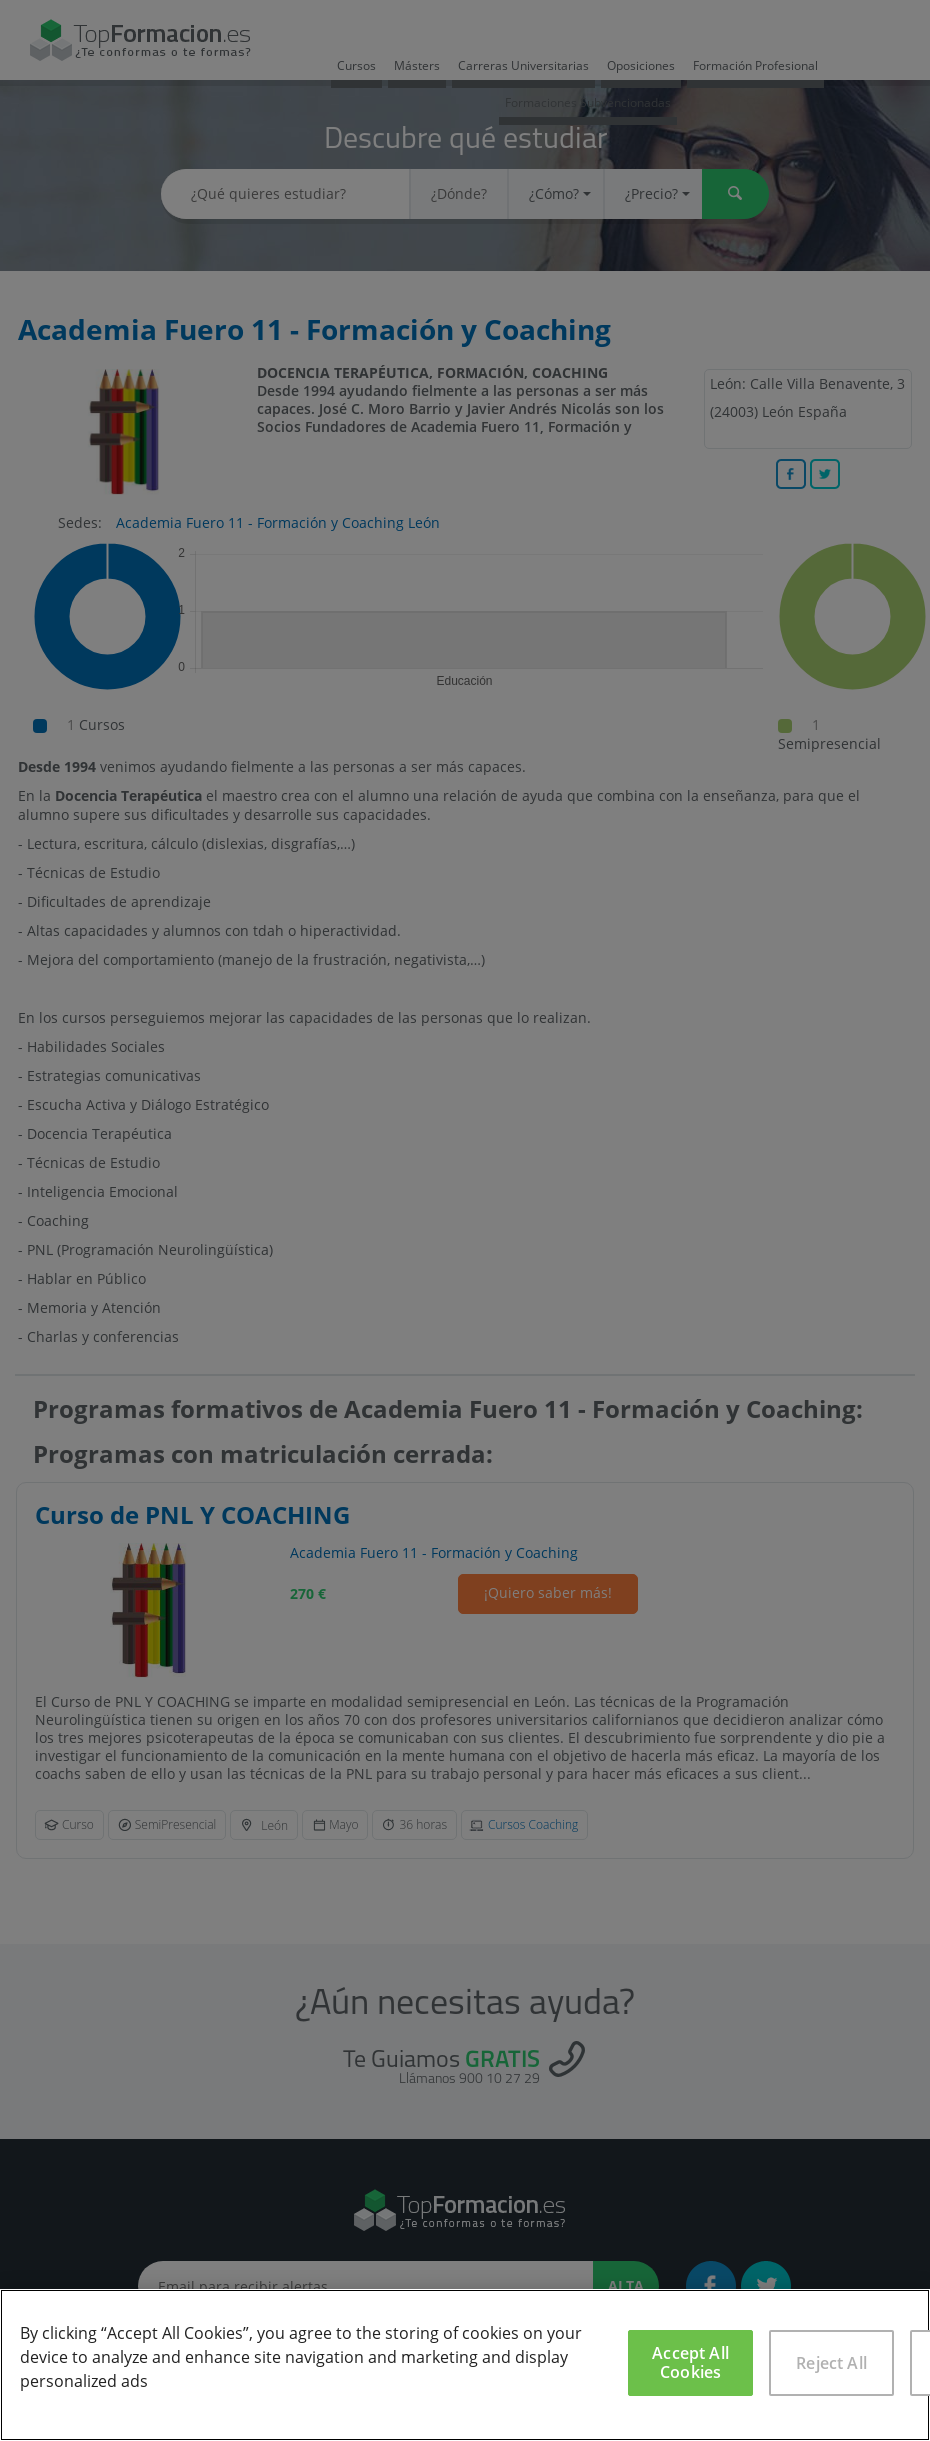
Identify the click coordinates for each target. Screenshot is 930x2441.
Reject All (831, 2363)
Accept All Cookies (690, 2362)
